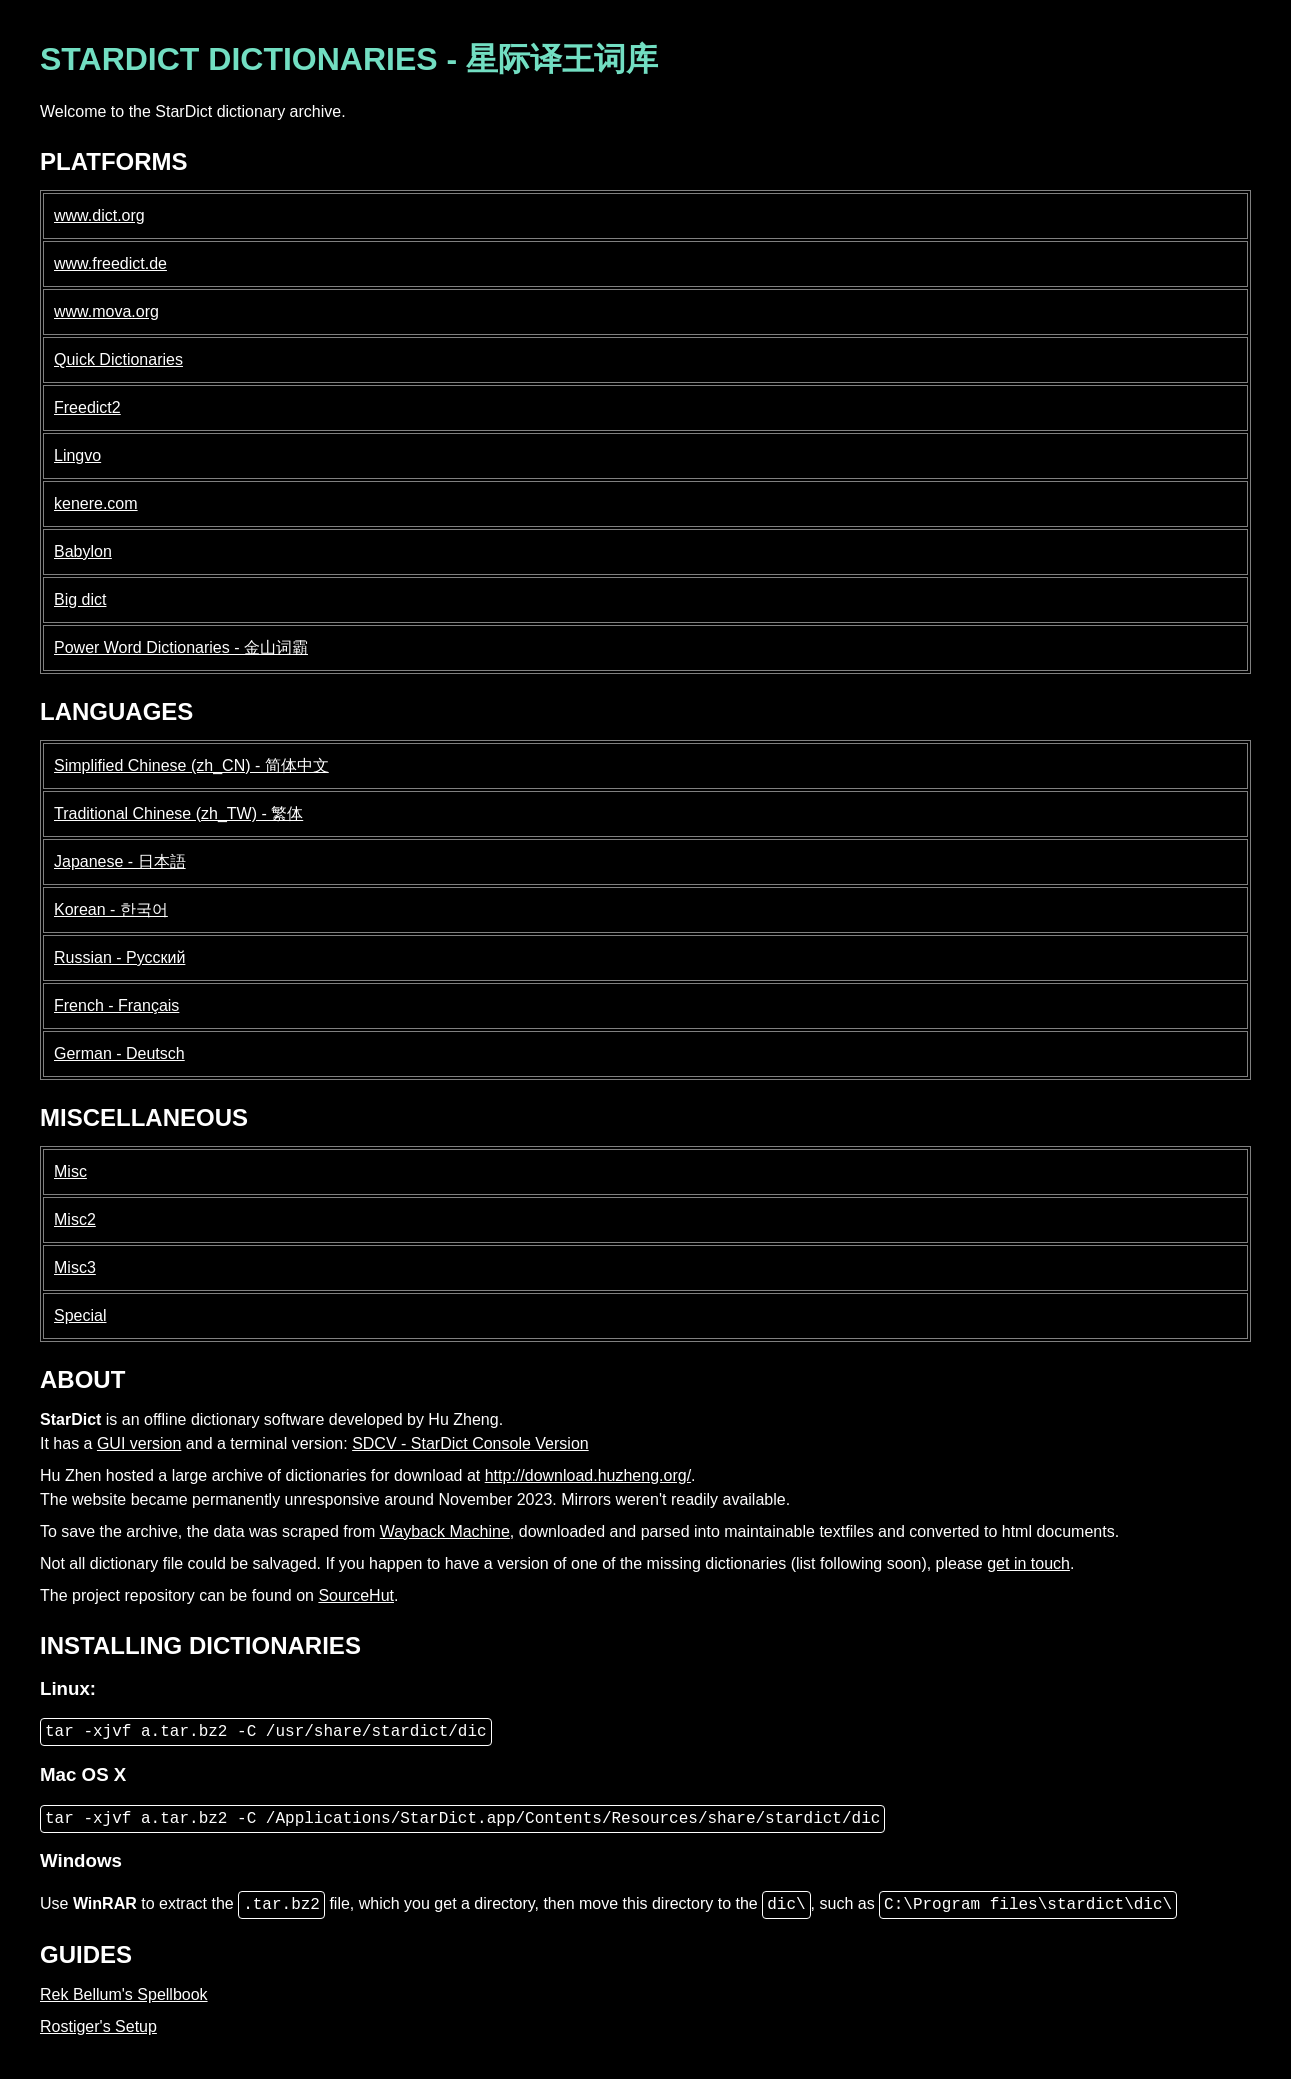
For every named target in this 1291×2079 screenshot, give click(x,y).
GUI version (139, 1443)
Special (80, 1315)
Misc (70, 1171)
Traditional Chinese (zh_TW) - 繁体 (178, 813)
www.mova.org (106, 311)
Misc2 (75, 1219)
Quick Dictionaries (118, 359)
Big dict (80, 599)
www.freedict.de (110, 263)
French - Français (116, 1005)
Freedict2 (87, 407)
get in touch (1028, 1563)
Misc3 (75, 1267)
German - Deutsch (119, 1053)
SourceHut (356, 1595)
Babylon (83, 551)
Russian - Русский (119, 957)
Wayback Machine (445, 1531)
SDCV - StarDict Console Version (470, 1443)
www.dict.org (99, 215)
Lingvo (77, 455)
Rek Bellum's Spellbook (124, 1994)
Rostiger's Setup (98, 2026)
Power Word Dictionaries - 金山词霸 (181, 647)
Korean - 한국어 (111, 909)
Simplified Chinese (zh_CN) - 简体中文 (191, 765)
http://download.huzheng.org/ (588, 1475)
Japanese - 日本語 (120, 861)
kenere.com (96, 503)
